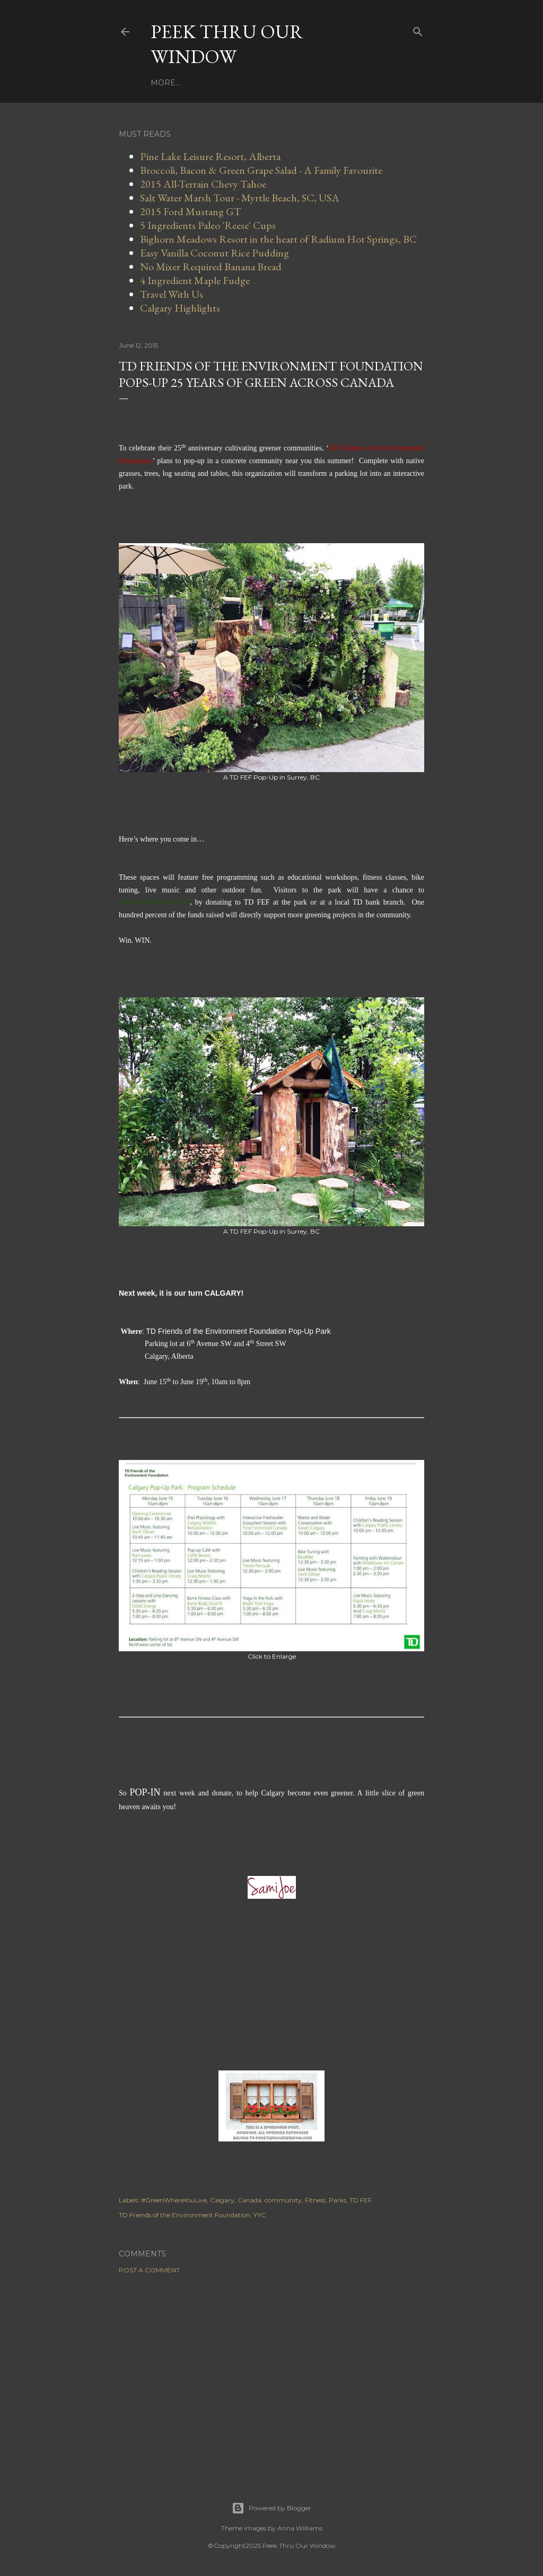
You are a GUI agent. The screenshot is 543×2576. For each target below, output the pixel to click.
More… (338, 82)
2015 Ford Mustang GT (190, 211)
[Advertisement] (271, 2374)
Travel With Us (283, 82)
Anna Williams (299, 2528)
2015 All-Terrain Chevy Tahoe (203, 184)
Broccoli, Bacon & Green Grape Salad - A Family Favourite (261, 170)
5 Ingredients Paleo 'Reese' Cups (208, 225)
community (283, 2200)
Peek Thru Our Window (227, 44)
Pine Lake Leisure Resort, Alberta (210, 156)
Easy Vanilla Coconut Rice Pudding (214, 253)
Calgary (222, 2200)
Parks (337, 2200)
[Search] (417, 29)
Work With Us (213, 82)
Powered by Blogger (271, 2508)
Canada (249, 2200)
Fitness (315, 2200)
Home (163, 82)
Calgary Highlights (180, 308)
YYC (259, 2215)
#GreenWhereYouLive (174, 2200)
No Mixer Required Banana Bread (211, 266)
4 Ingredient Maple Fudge (195, 280)
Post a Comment (149, 2270)
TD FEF (360, 2200)
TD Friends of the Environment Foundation (184, 2215)
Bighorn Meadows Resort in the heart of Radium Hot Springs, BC (278, 239)
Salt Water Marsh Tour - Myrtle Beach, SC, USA (239, 198)
